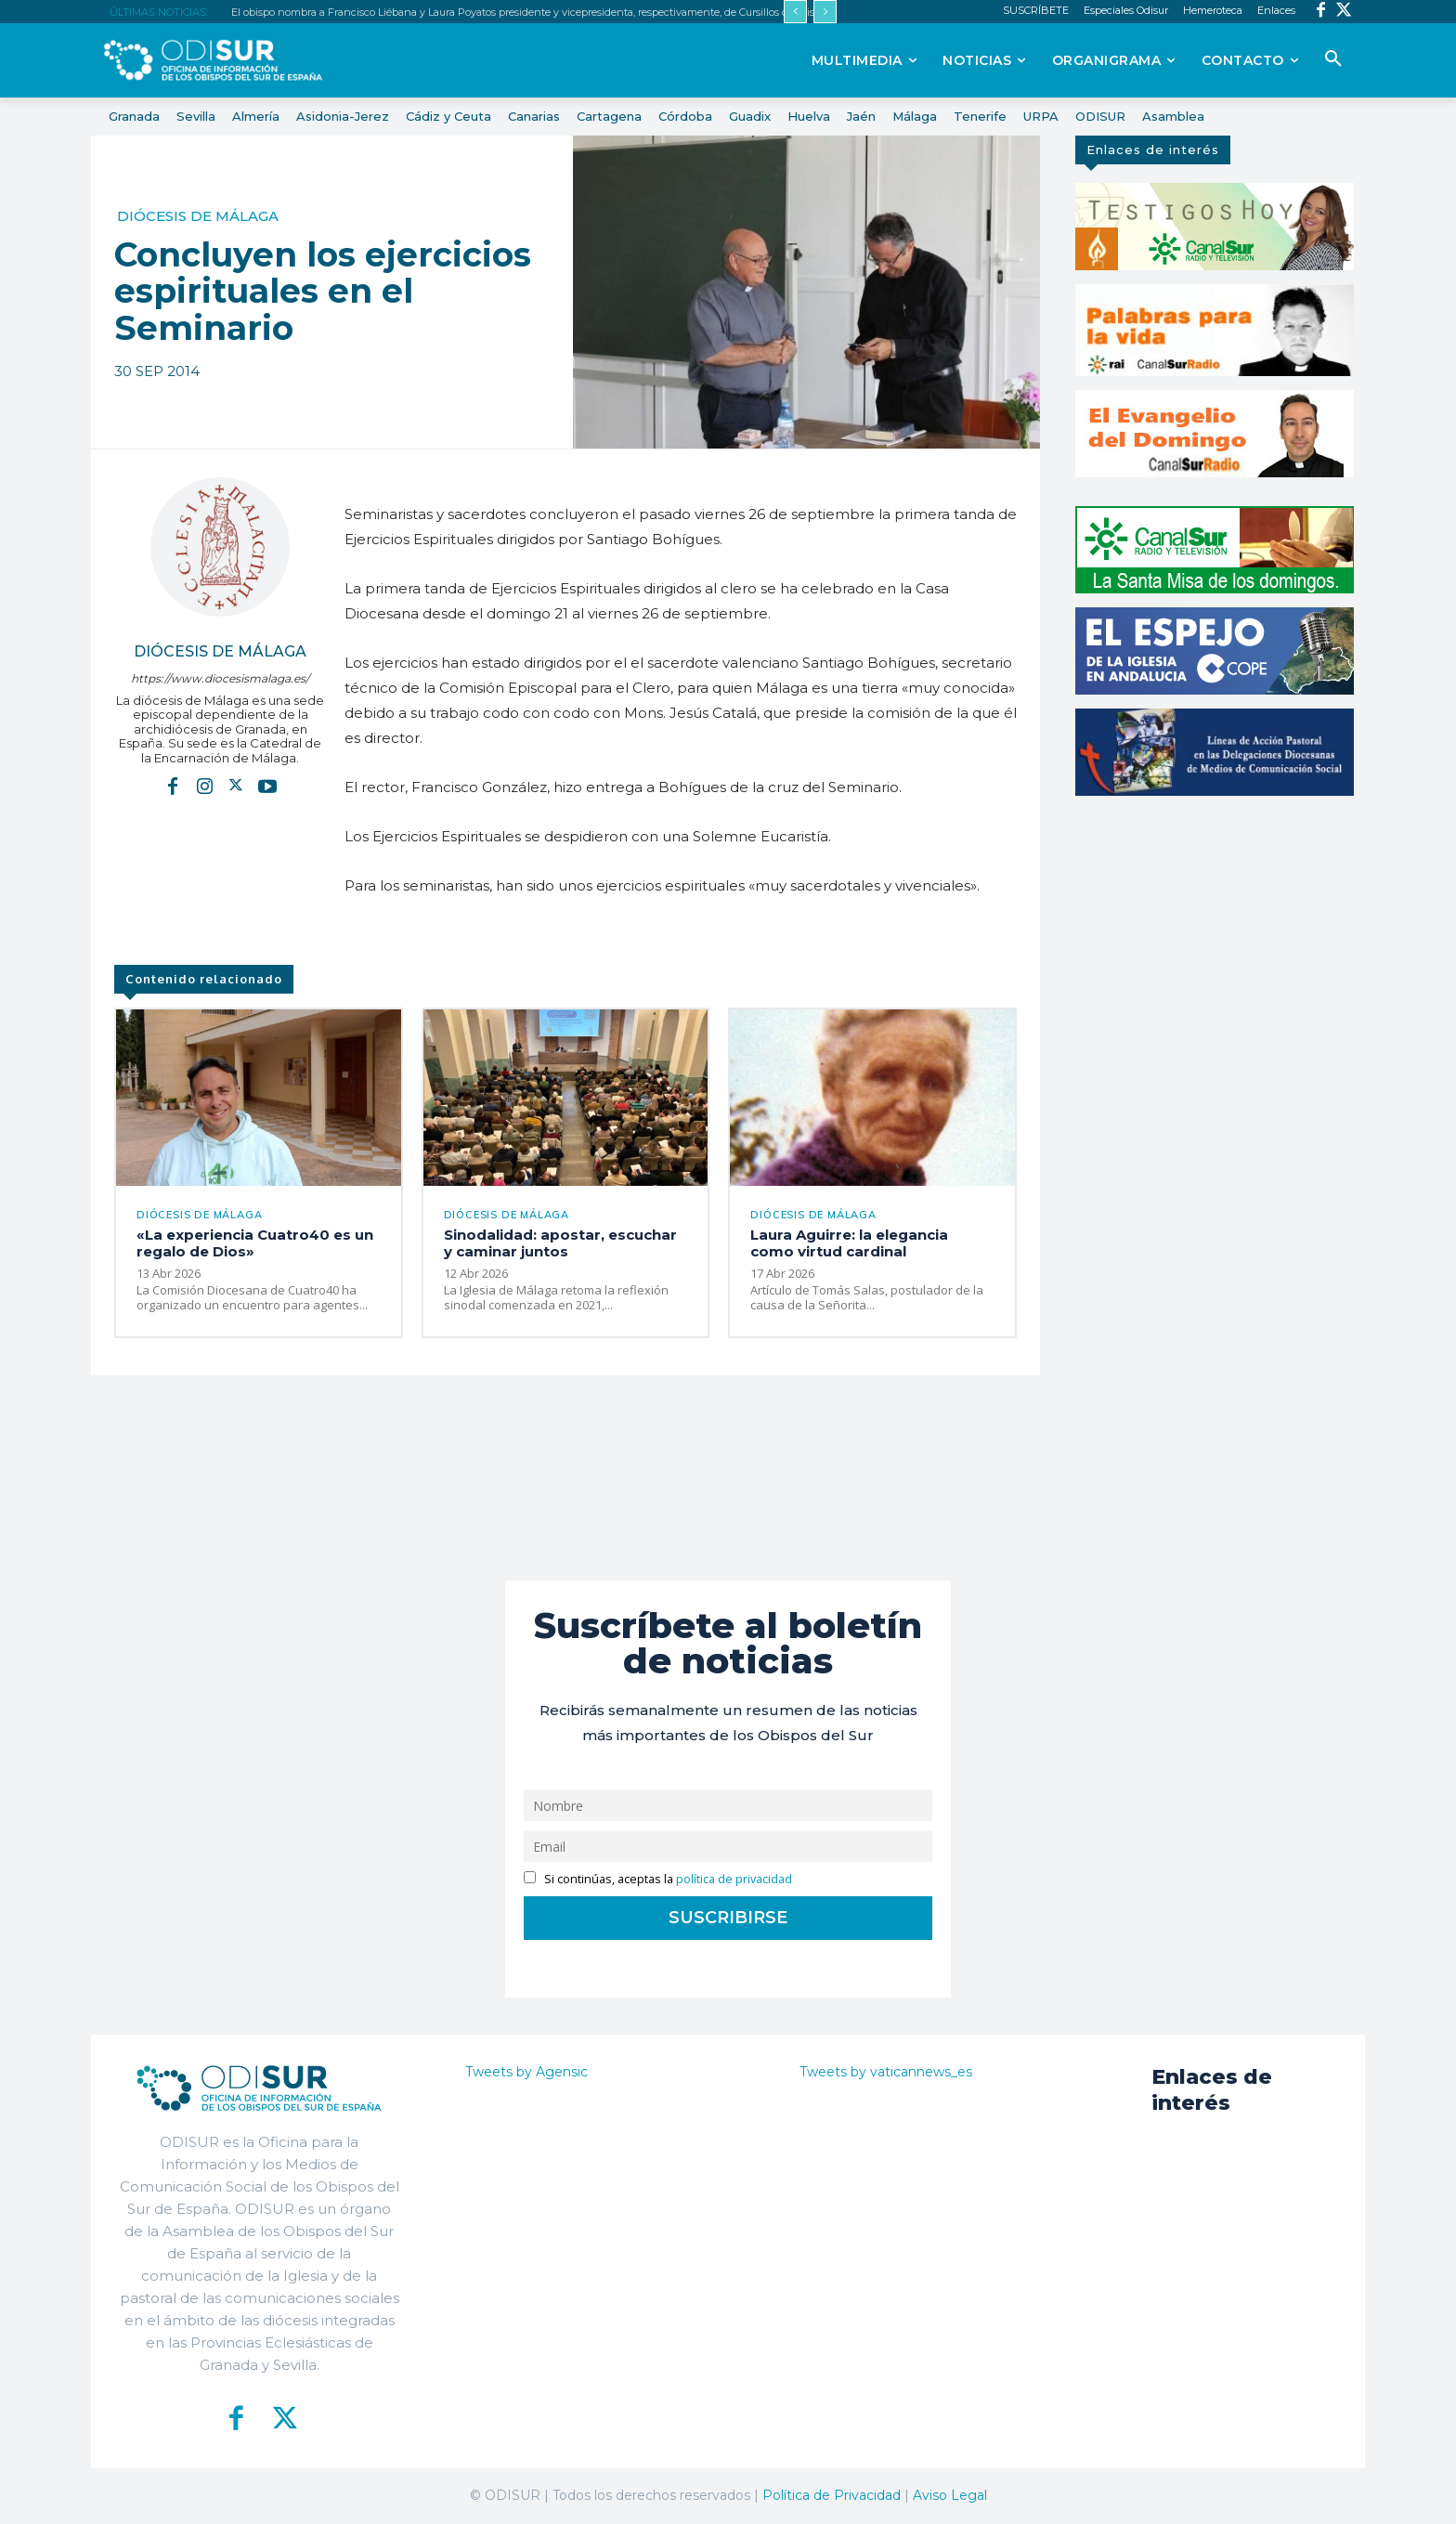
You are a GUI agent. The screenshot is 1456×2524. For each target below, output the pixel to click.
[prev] (795, 11)
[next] (825, 11)
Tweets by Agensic (526, 2071)
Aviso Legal (950, 2495)
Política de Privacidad (831, 2495)
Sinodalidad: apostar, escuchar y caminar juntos (560, 1243)
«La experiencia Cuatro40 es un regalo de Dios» (254, 1243)
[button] (1333, 59)
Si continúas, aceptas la (658, 1879)
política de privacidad (734, 1879)
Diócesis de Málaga (198, 216)
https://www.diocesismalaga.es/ (220, 678)
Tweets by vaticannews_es (886, 2071)
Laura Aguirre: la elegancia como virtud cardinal (849, 1243)
